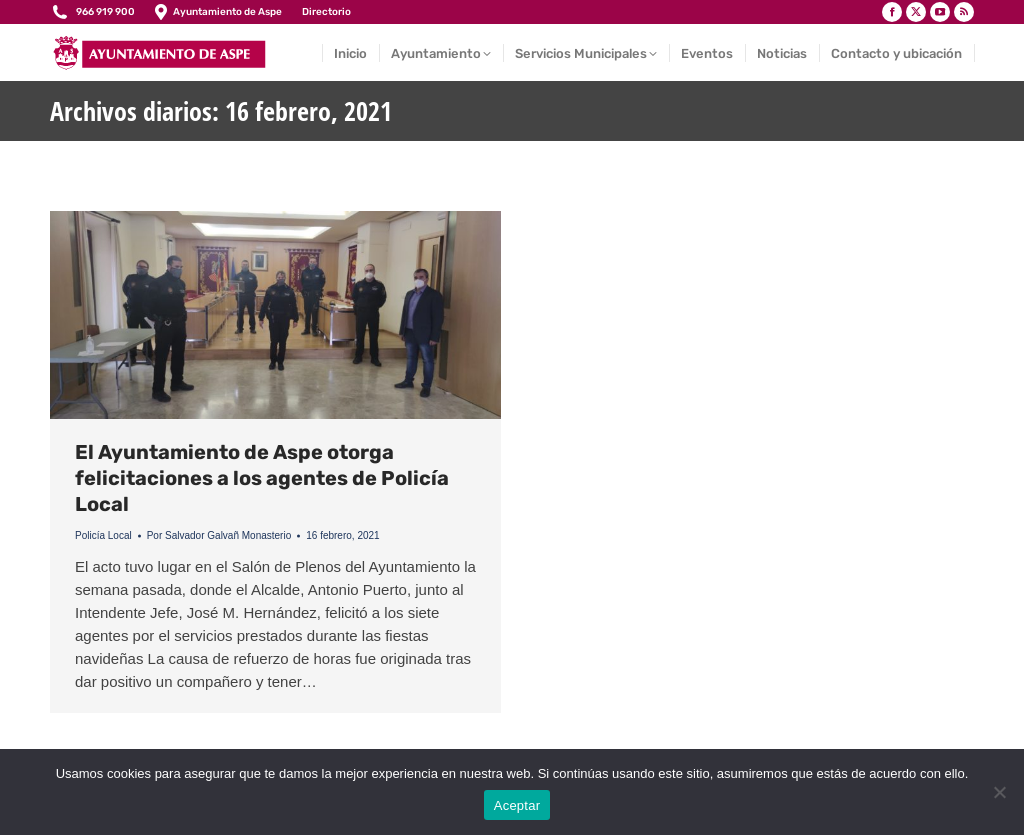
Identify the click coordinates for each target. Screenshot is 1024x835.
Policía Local (103, 535)
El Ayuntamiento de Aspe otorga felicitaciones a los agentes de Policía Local (262, 478)
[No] (999, 792)
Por (219, 535)
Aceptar (517, 805)
